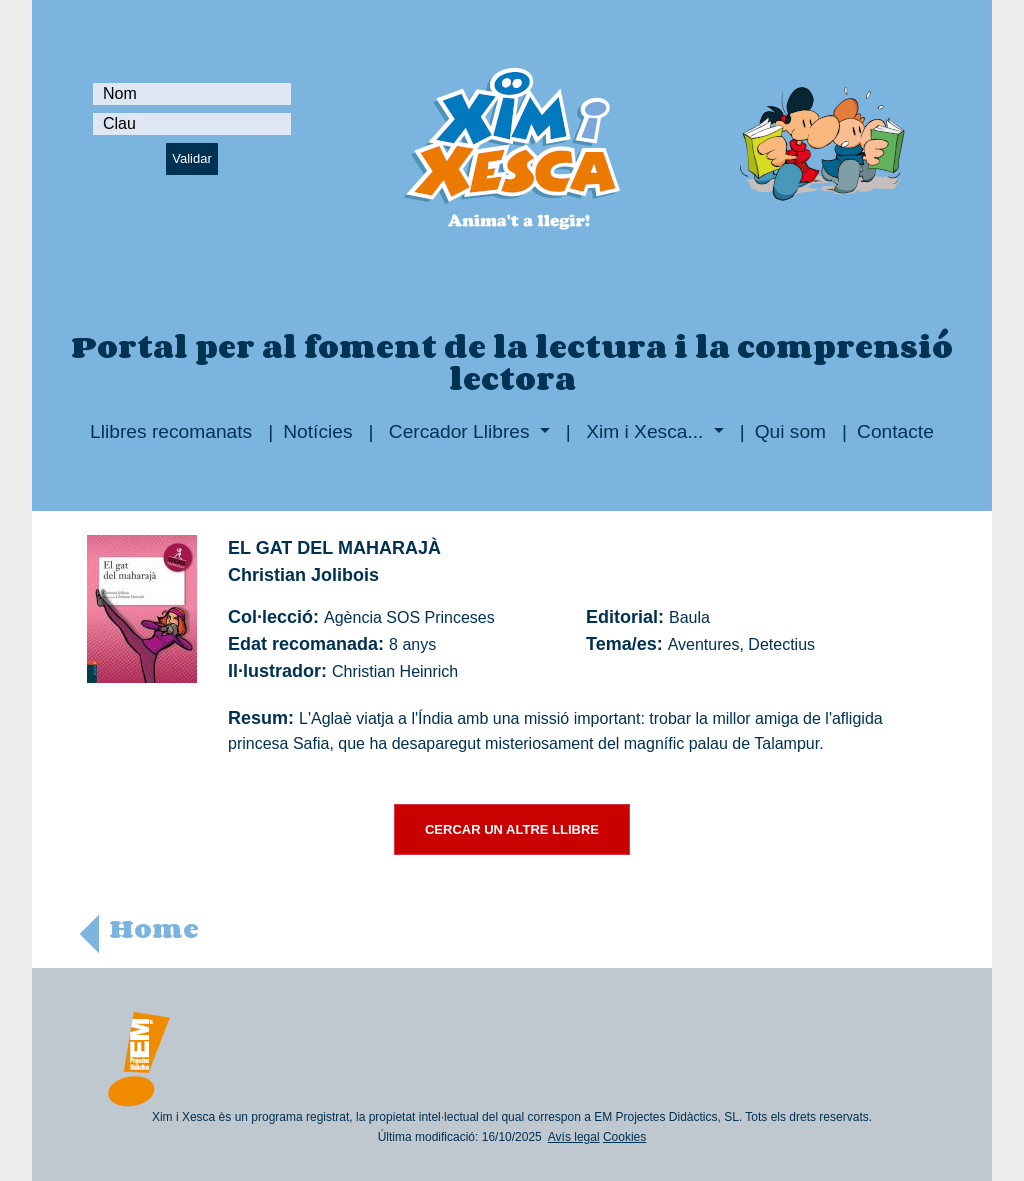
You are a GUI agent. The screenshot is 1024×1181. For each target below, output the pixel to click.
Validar (192, 158)
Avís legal (574, 1137)
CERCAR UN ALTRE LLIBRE (512, 829)
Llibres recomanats (171, 431)
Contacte (895, 431)
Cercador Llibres (459, 431)
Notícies (317, 431)
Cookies (624, 1137)
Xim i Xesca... (645, 431)
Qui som (790, 431)
